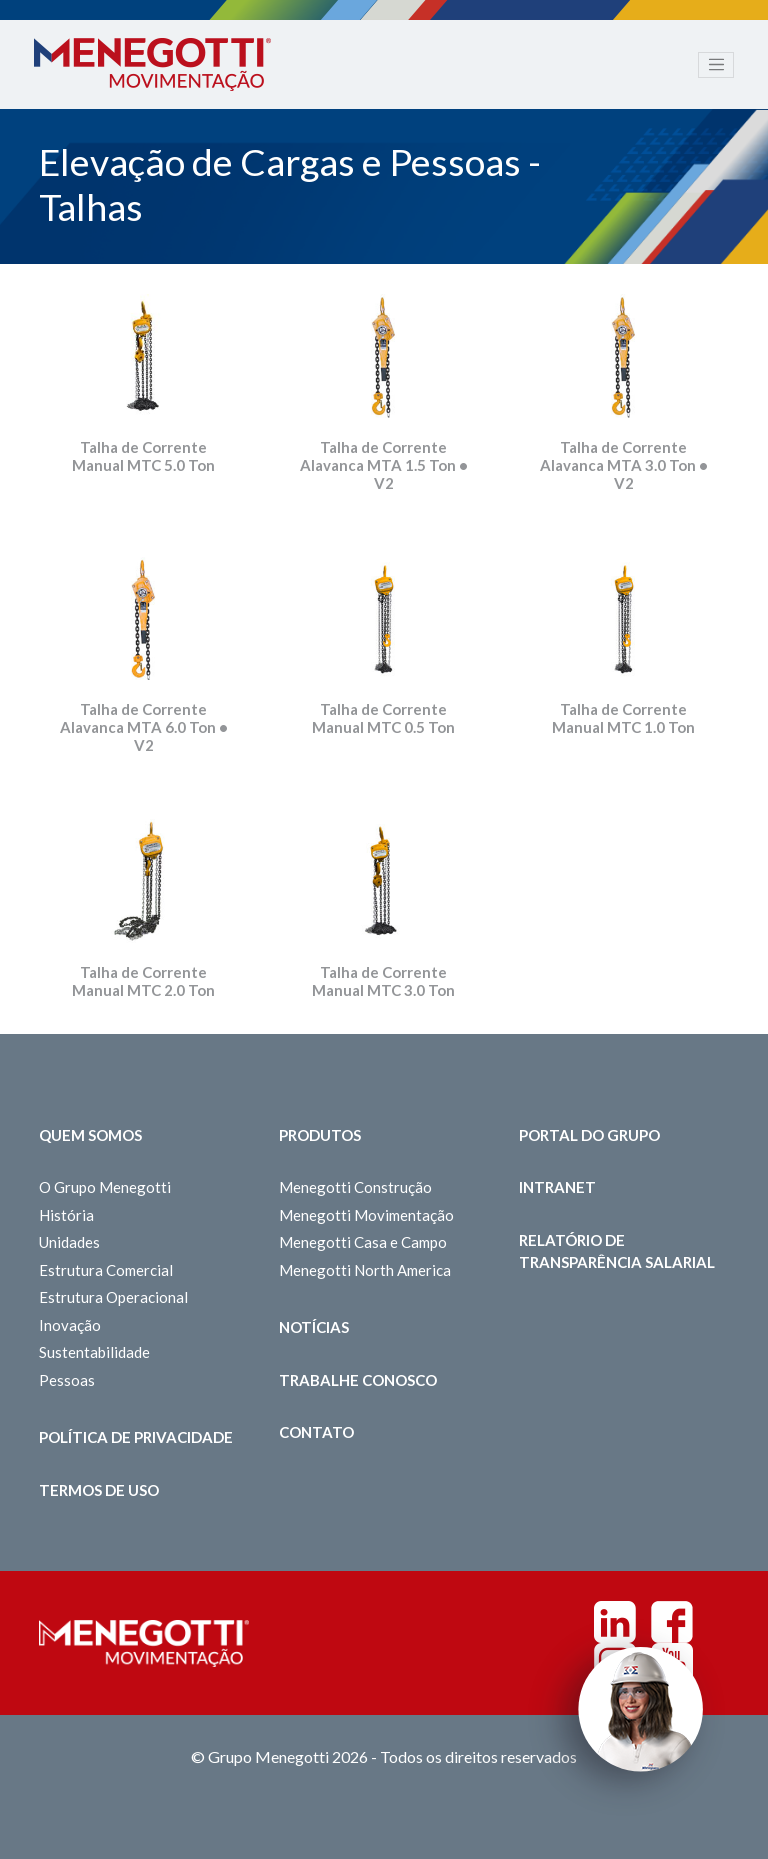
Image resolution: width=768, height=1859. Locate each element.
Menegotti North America (365, 1270)
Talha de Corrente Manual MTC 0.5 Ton (383, 718)
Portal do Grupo (589, 1135)
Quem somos (90, 1135)
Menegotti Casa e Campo (363, 1242)
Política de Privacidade (136, 1437)
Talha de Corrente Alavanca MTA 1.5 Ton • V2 (384, 465)
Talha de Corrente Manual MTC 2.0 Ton (143, 981)
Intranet (557, 1187)
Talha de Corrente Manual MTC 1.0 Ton (623, 718)
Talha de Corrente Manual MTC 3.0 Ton (383, 981)
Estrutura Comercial (106, 1270)
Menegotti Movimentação (366, 1215)
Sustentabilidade (94, 1352)
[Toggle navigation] (716, 65)
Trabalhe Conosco (358, 1380)
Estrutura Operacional (113, 1297)
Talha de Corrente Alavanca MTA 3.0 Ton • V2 (624, 465)
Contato (316, 1432)
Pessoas (67, 1380)
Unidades (69, 1242)
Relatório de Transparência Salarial (617, 1251)
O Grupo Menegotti (105, 1187)
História (66, 1215)
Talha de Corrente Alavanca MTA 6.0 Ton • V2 (144, 727)
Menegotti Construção (355, 1187)
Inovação (70, 1325)
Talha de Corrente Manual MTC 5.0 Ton (143, 456)
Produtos (320, 1135)
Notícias (314, 1327)
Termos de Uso (99, 1490)
